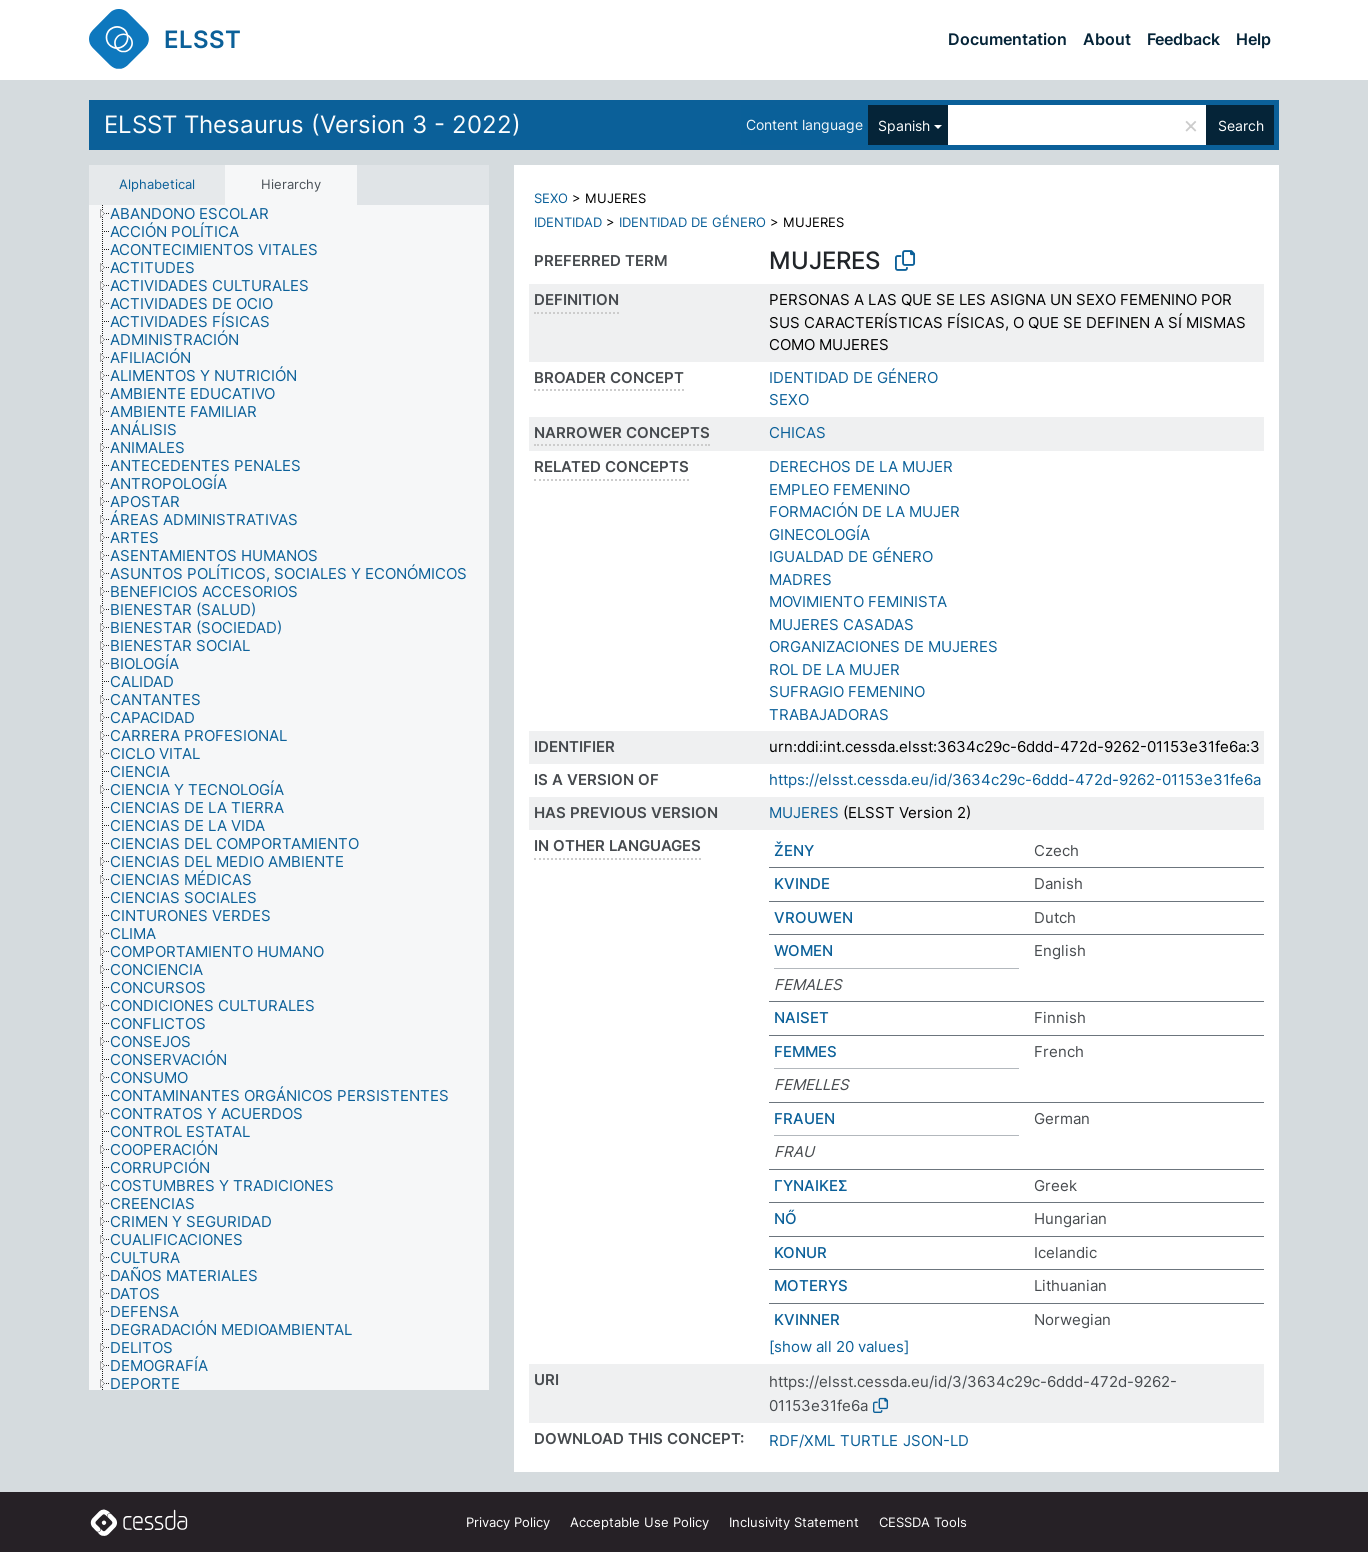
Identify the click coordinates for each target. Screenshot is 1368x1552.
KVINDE (802, 883)
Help (1253, 39)
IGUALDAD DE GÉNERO (851, 556)
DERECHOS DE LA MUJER (861, 466)
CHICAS (797, 432)
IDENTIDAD (568, 222)
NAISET (801, 1017)
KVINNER (807, 1319)
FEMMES (805, 1051)
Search (1241, 125)
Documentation (1007, 39)
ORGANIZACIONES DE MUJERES (883, 646)
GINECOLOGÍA (819, 534)
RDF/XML (802, 1440)
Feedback (1183, 39)
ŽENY (794, 850)
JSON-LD (936, 1440)
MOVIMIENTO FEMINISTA (858, 601)
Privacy (508, 1522)
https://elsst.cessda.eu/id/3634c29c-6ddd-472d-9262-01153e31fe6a (1015, 779)
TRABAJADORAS (829, 714)
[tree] (289, 798)
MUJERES (804, 812)
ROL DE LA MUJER (834, 669)
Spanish (904, 125)
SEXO (551, 198)
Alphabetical (157, 184)
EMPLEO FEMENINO (839, 489)
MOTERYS (811, 1285)
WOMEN (803, 950)
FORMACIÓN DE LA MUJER (864, 511)
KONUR (800, 1252)
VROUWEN (813, 917)
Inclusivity (794, 1522)
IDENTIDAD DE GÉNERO (692, 222)
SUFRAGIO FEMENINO (847, 691)
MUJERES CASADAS (841, 624)
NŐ (785, 1218)
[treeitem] (198, 214)
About (1107, 39)
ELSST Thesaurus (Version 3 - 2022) (312, 124)
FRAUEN (804, 1118)
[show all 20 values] (839, 1346)
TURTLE (869, 1440)
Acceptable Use (639, 1522)
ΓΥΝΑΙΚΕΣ (811, 1185)
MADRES (800, 579)
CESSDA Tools (923, 1522)
